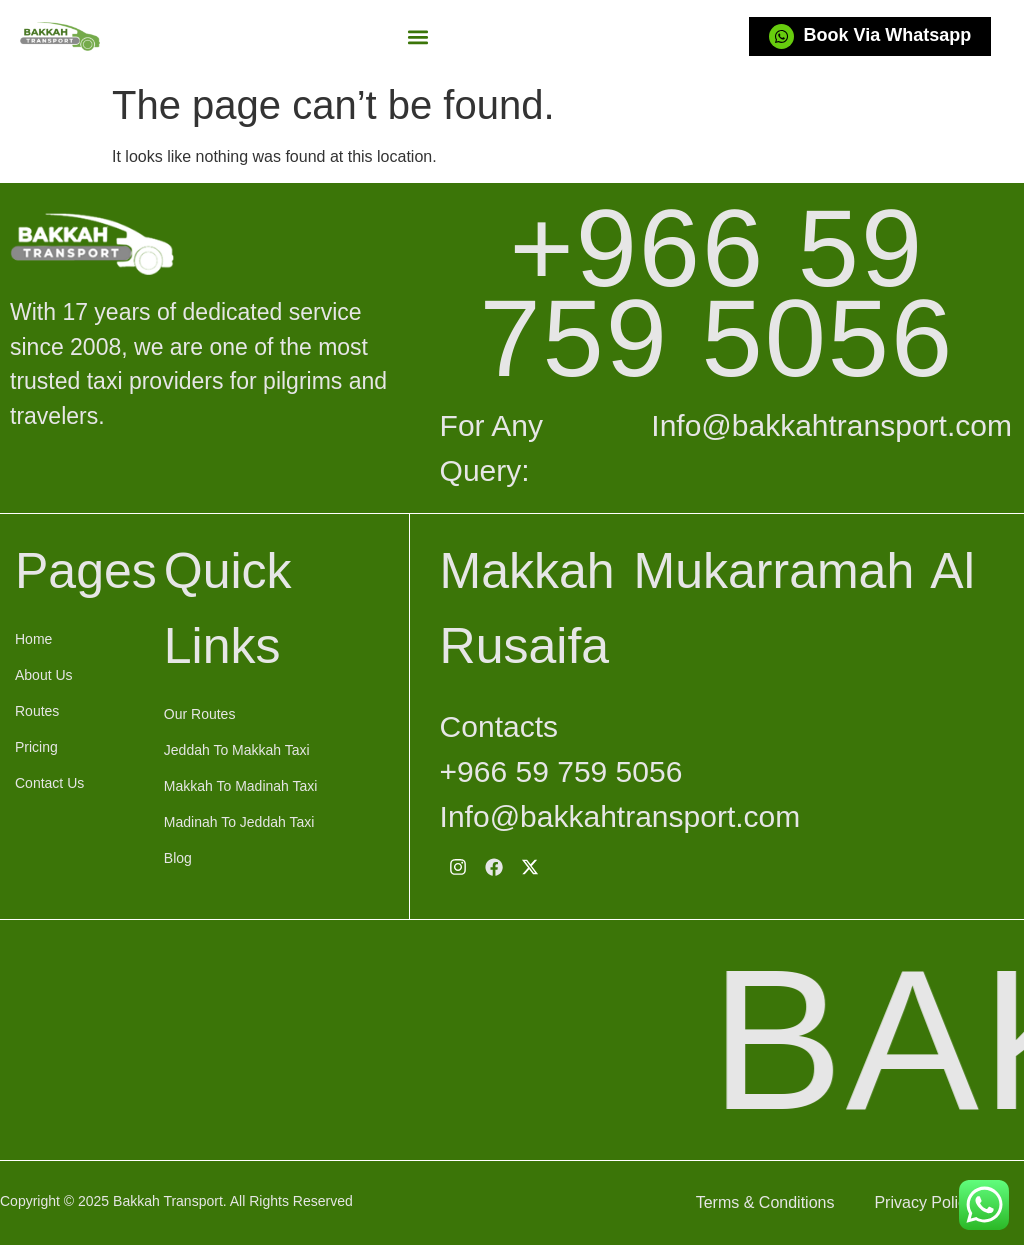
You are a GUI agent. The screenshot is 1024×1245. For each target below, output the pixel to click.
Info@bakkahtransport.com (831, 425)
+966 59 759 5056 (716, 292)
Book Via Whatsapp (888, 35)
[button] (417, 36)
